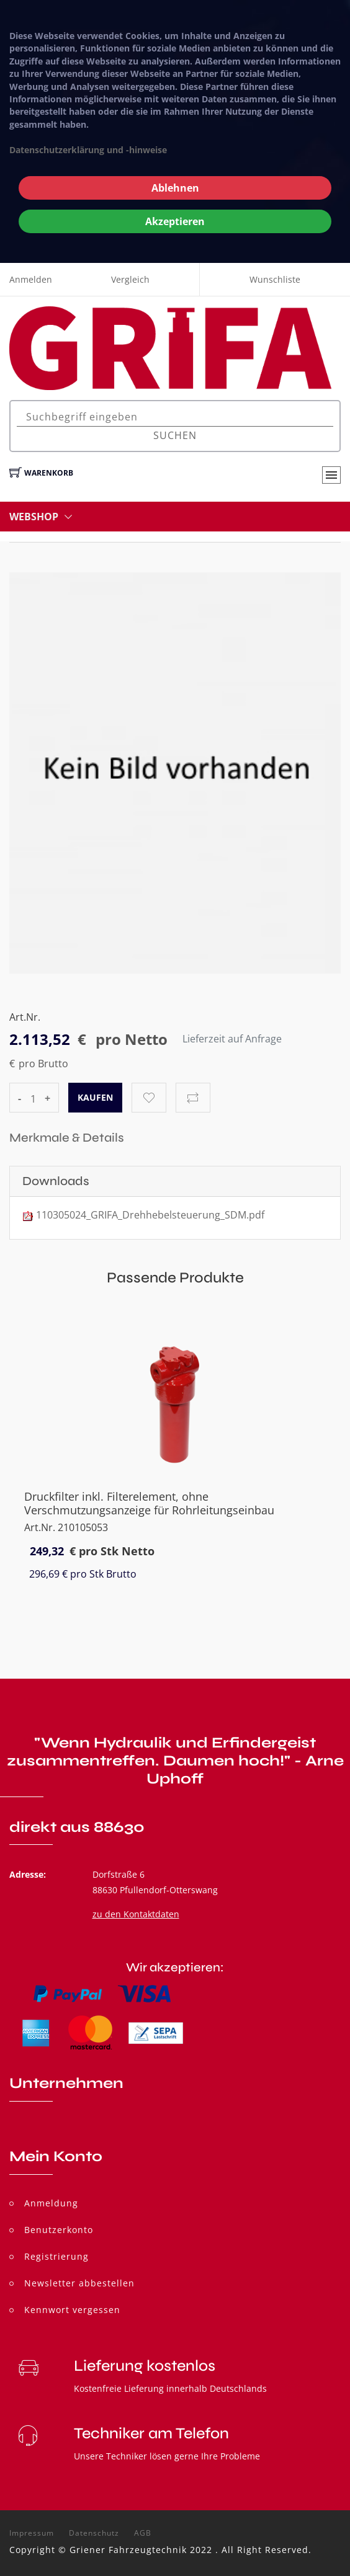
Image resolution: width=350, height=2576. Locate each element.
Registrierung (56, 2256)
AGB (142, 2533)
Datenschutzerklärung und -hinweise (88, 150)
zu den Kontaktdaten (135, 1914)
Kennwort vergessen (72, 2310)
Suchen (175, 435)
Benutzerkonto (58, 2230)
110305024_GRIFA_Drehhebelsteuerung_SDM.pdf (150, 1215)
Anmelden (30, 279)
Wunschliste (274, 279)
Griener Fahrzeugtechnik (128, 2550)
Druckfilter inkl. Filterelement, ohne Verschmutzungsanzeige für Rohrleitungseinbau (149, 1503)
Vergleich (130, 279)
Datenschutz (94, 2533)
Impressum (31, 2533)
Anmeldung (51, 2203)
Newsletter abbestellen (79, 2283)
